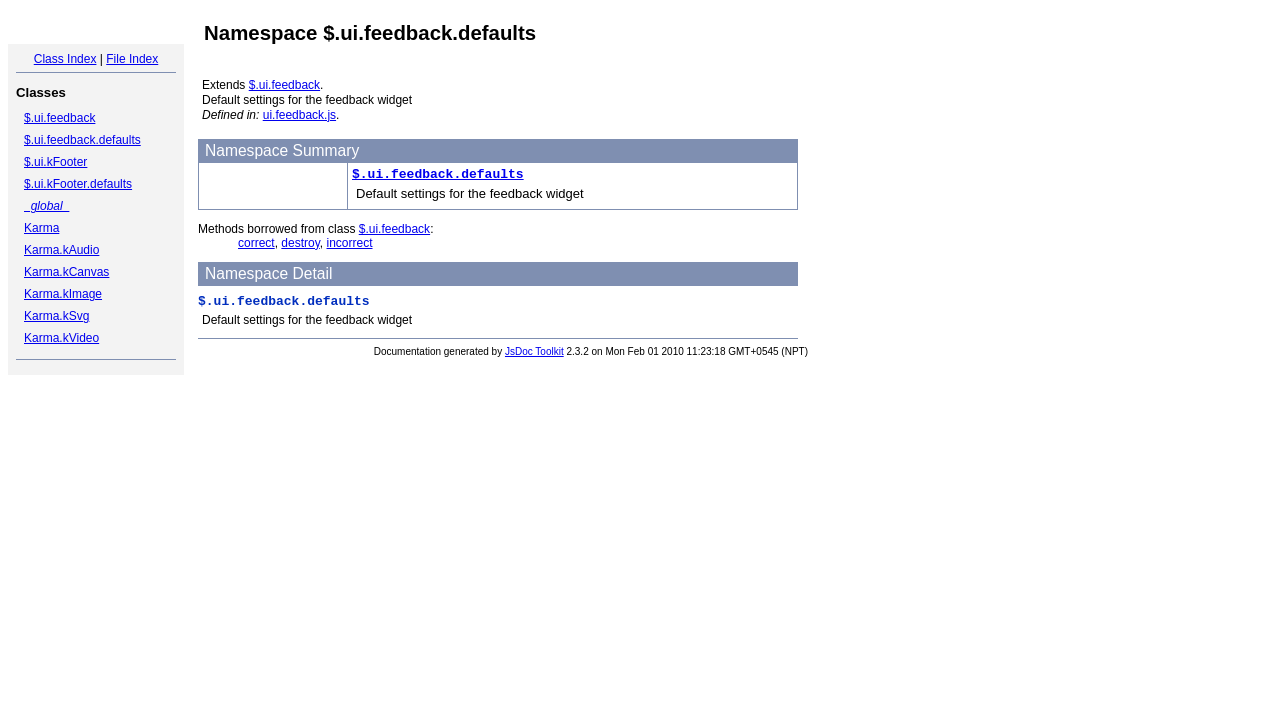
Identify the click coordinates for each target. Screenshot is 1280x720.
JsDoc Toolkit (534, 351)
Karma (41, 228)
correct (256, 243)
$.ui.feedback (59, 118)
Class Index (65, 59)
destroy (300, 243)
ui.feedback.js (299, 115)
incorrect (350, 243)
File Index (132, 59)
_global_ (46, 206)
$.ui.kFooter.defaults (78, 184)
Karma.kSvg (56, 316)
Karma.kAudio (61, 250)
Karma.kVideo (61, 338)
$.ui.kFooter (55, 162)
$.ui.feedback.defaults (82, 140)
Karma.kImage (63, 294)
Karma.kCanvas (66, 272)
